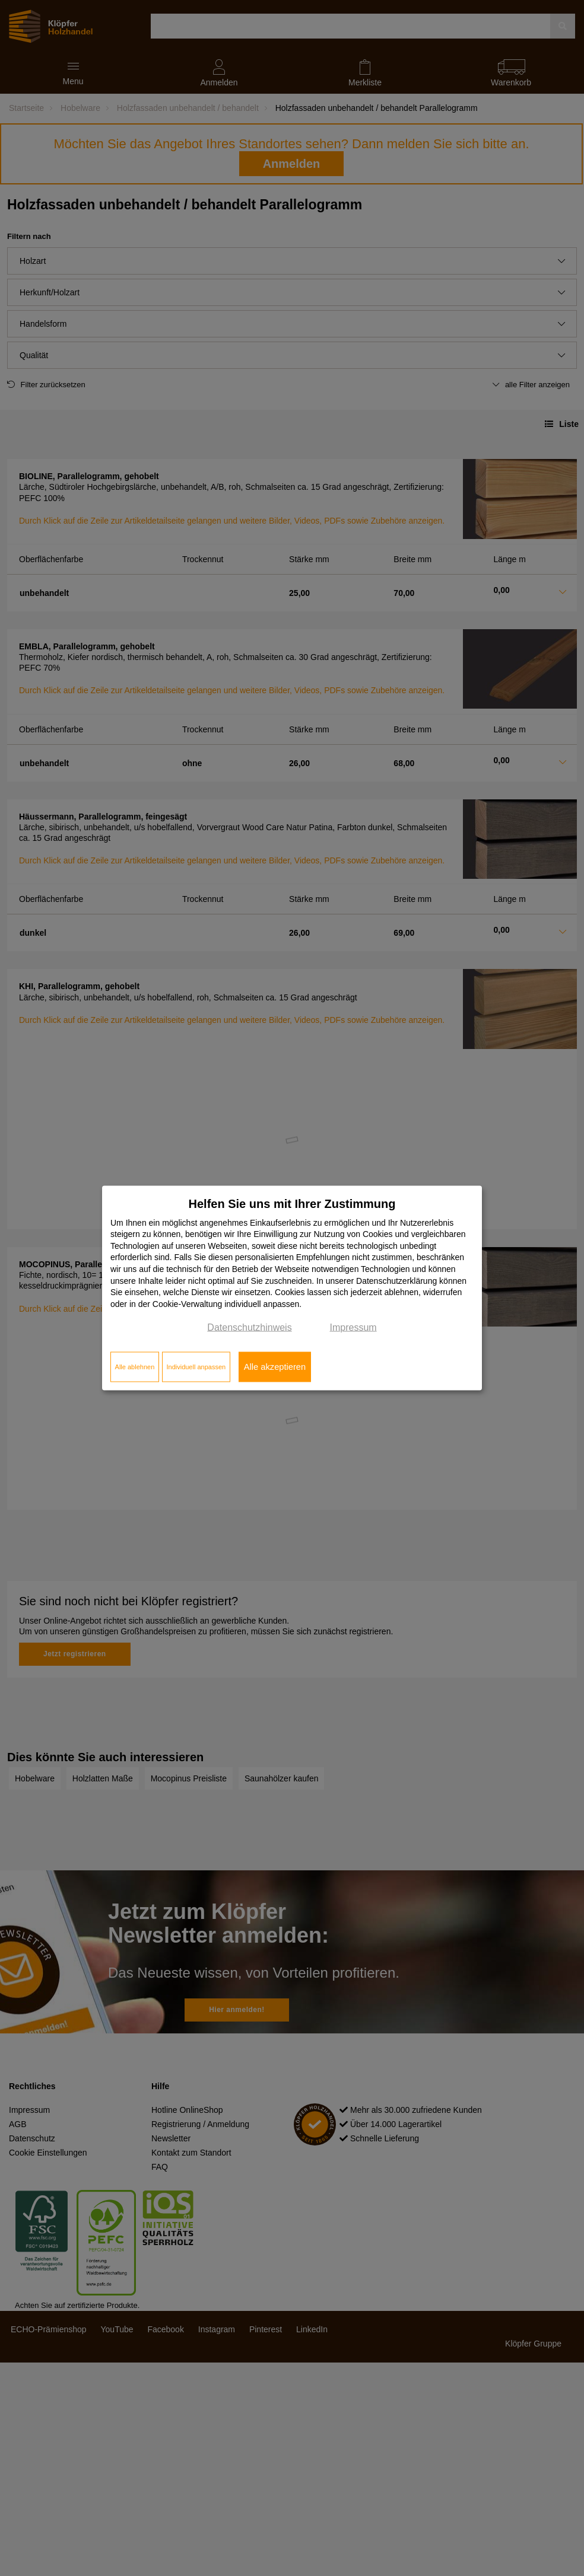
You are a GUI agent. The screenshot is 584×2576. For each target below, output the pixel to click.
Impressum (353, 1327)
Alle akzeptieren (275, 1367)
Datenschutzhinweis (249, 1327)
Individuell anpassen (196, 1366)
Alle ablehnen (135, 1366)
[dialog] (292, 1288)
